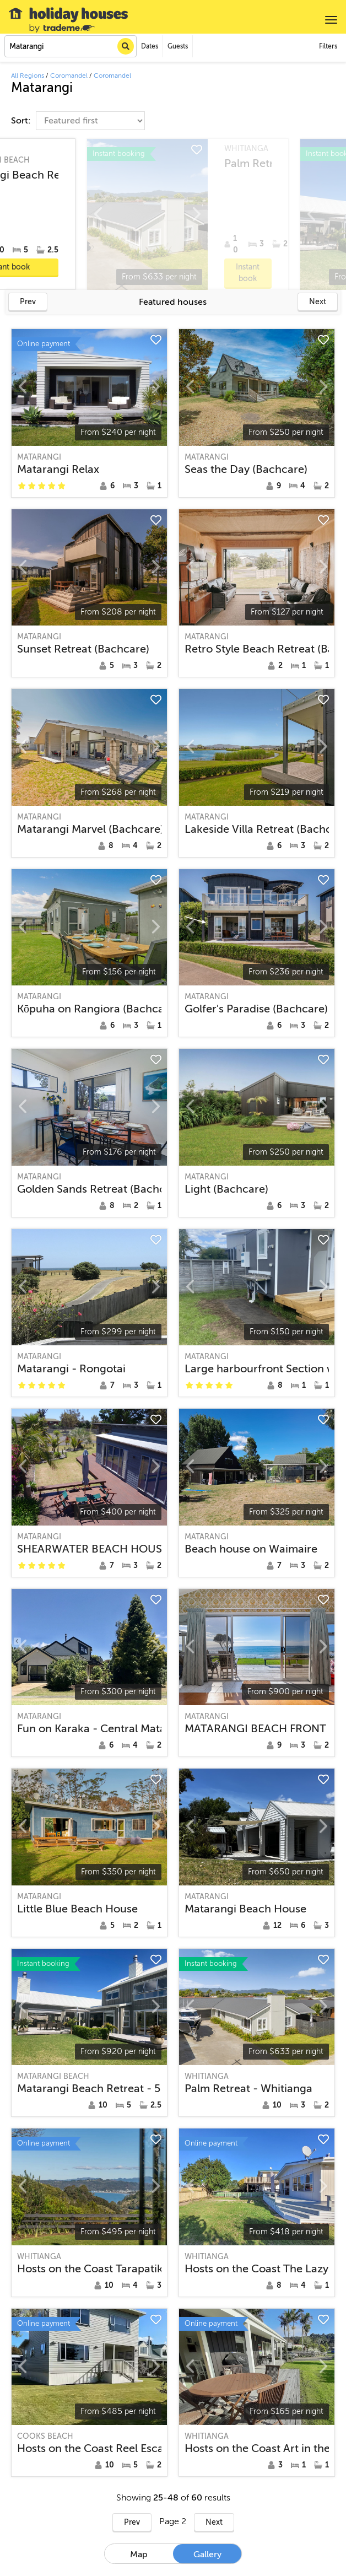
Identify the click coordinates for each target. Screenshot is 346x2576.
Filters (328, 46)
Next (317, 302)
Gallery (207, 2554)
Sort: (22, 121)
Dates (149, 46)
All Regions (27, 75)
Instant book (273, 267)
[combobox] (70, 46)
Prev (28, 302)
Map (139, 2554)
